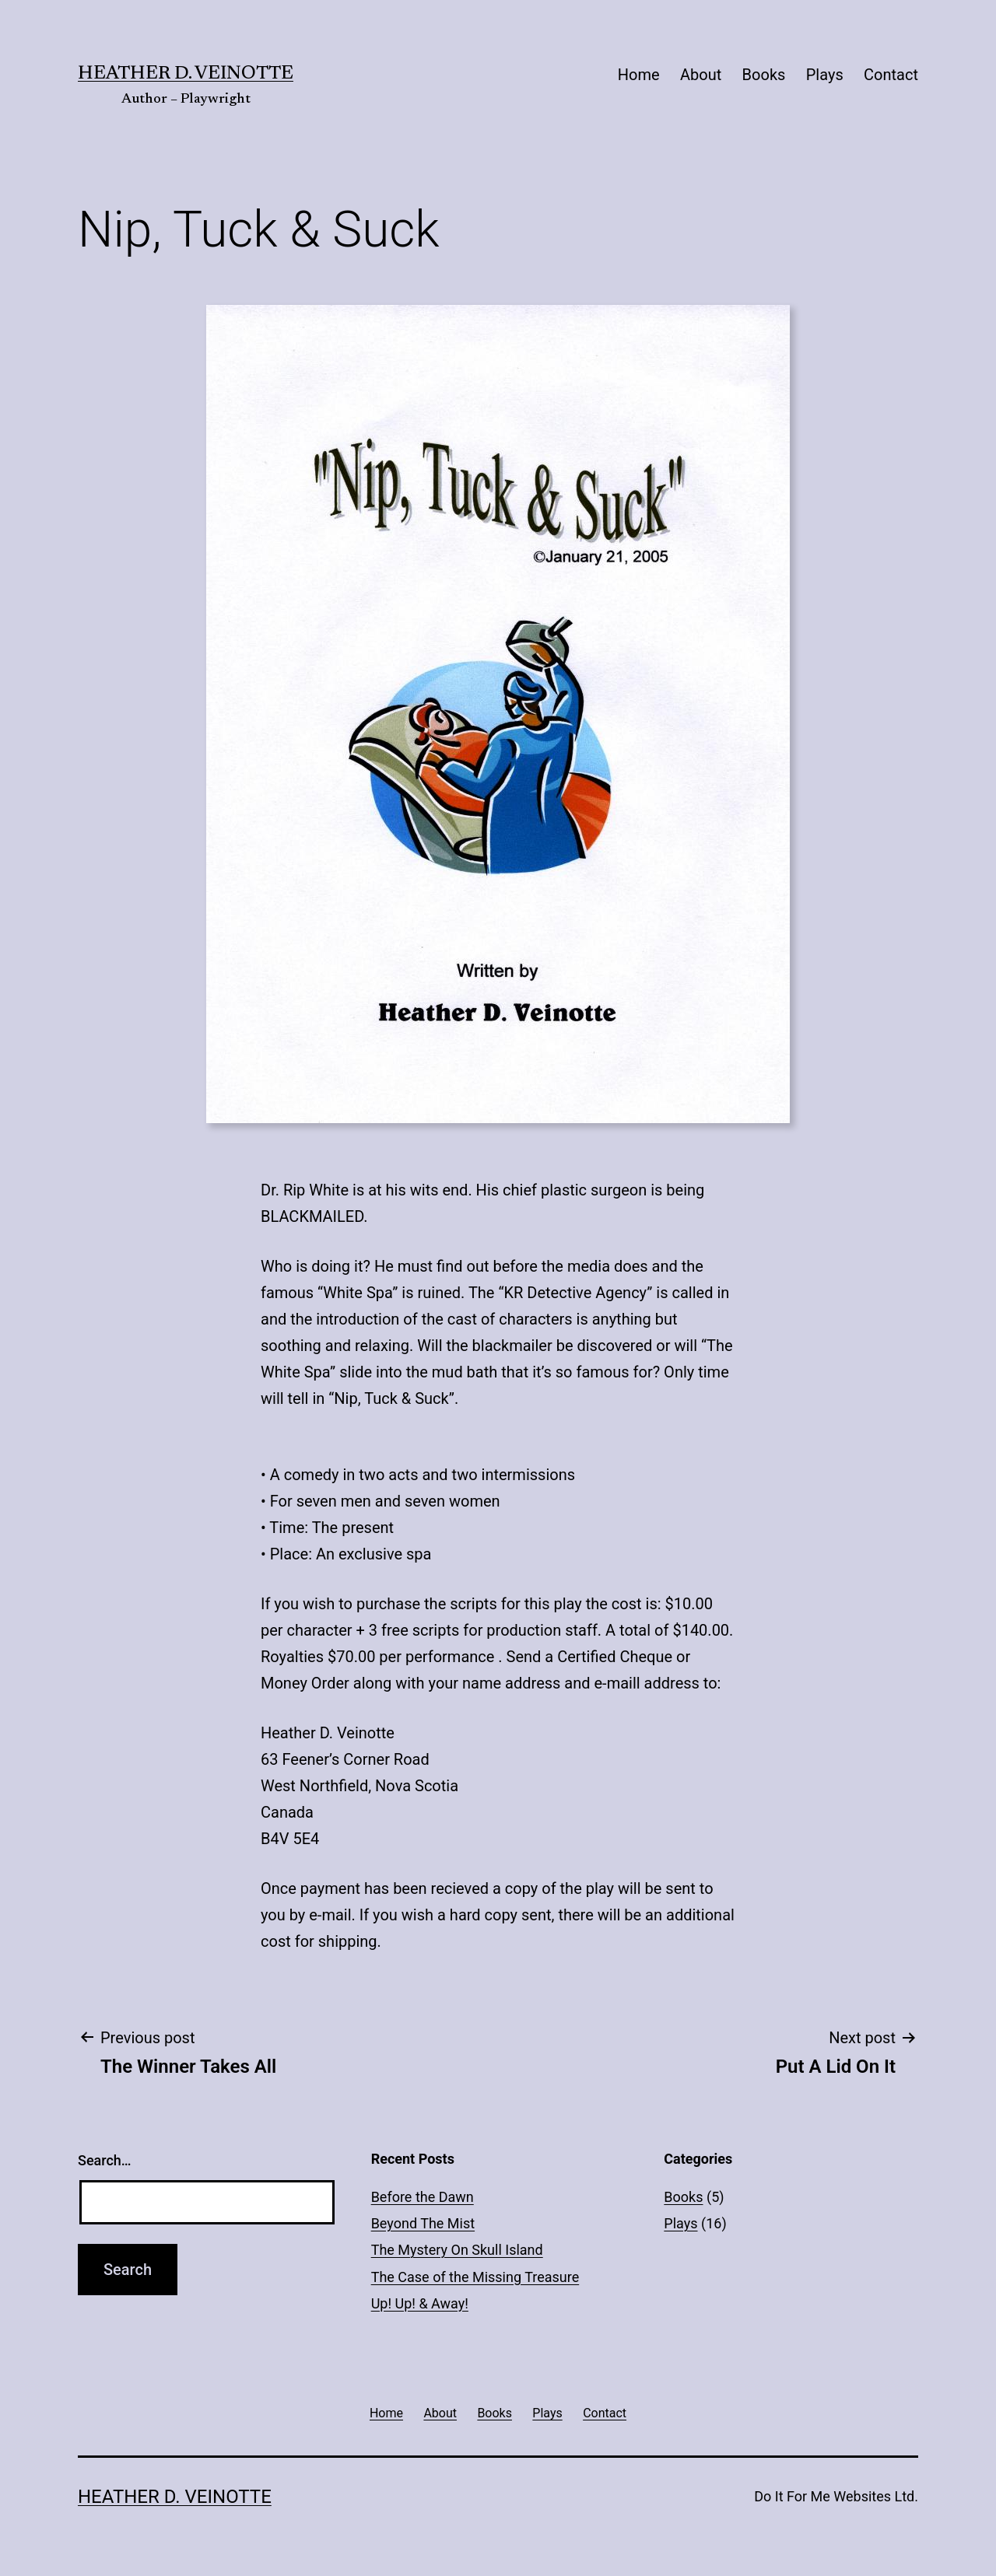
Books (764, 74)
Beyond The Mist (423, 2223)
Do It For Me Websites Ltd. (836, 2496)
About (700, 74)
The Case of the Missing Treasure (475, 2277)
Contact (891, 74)
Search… (105, 2160)
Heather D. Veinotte (185, 74)
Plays (824, 74)
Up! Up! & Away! (419, 2303)
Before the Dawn (422, 2197)
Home (639, 74)
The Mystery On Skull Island (457, 2250)
